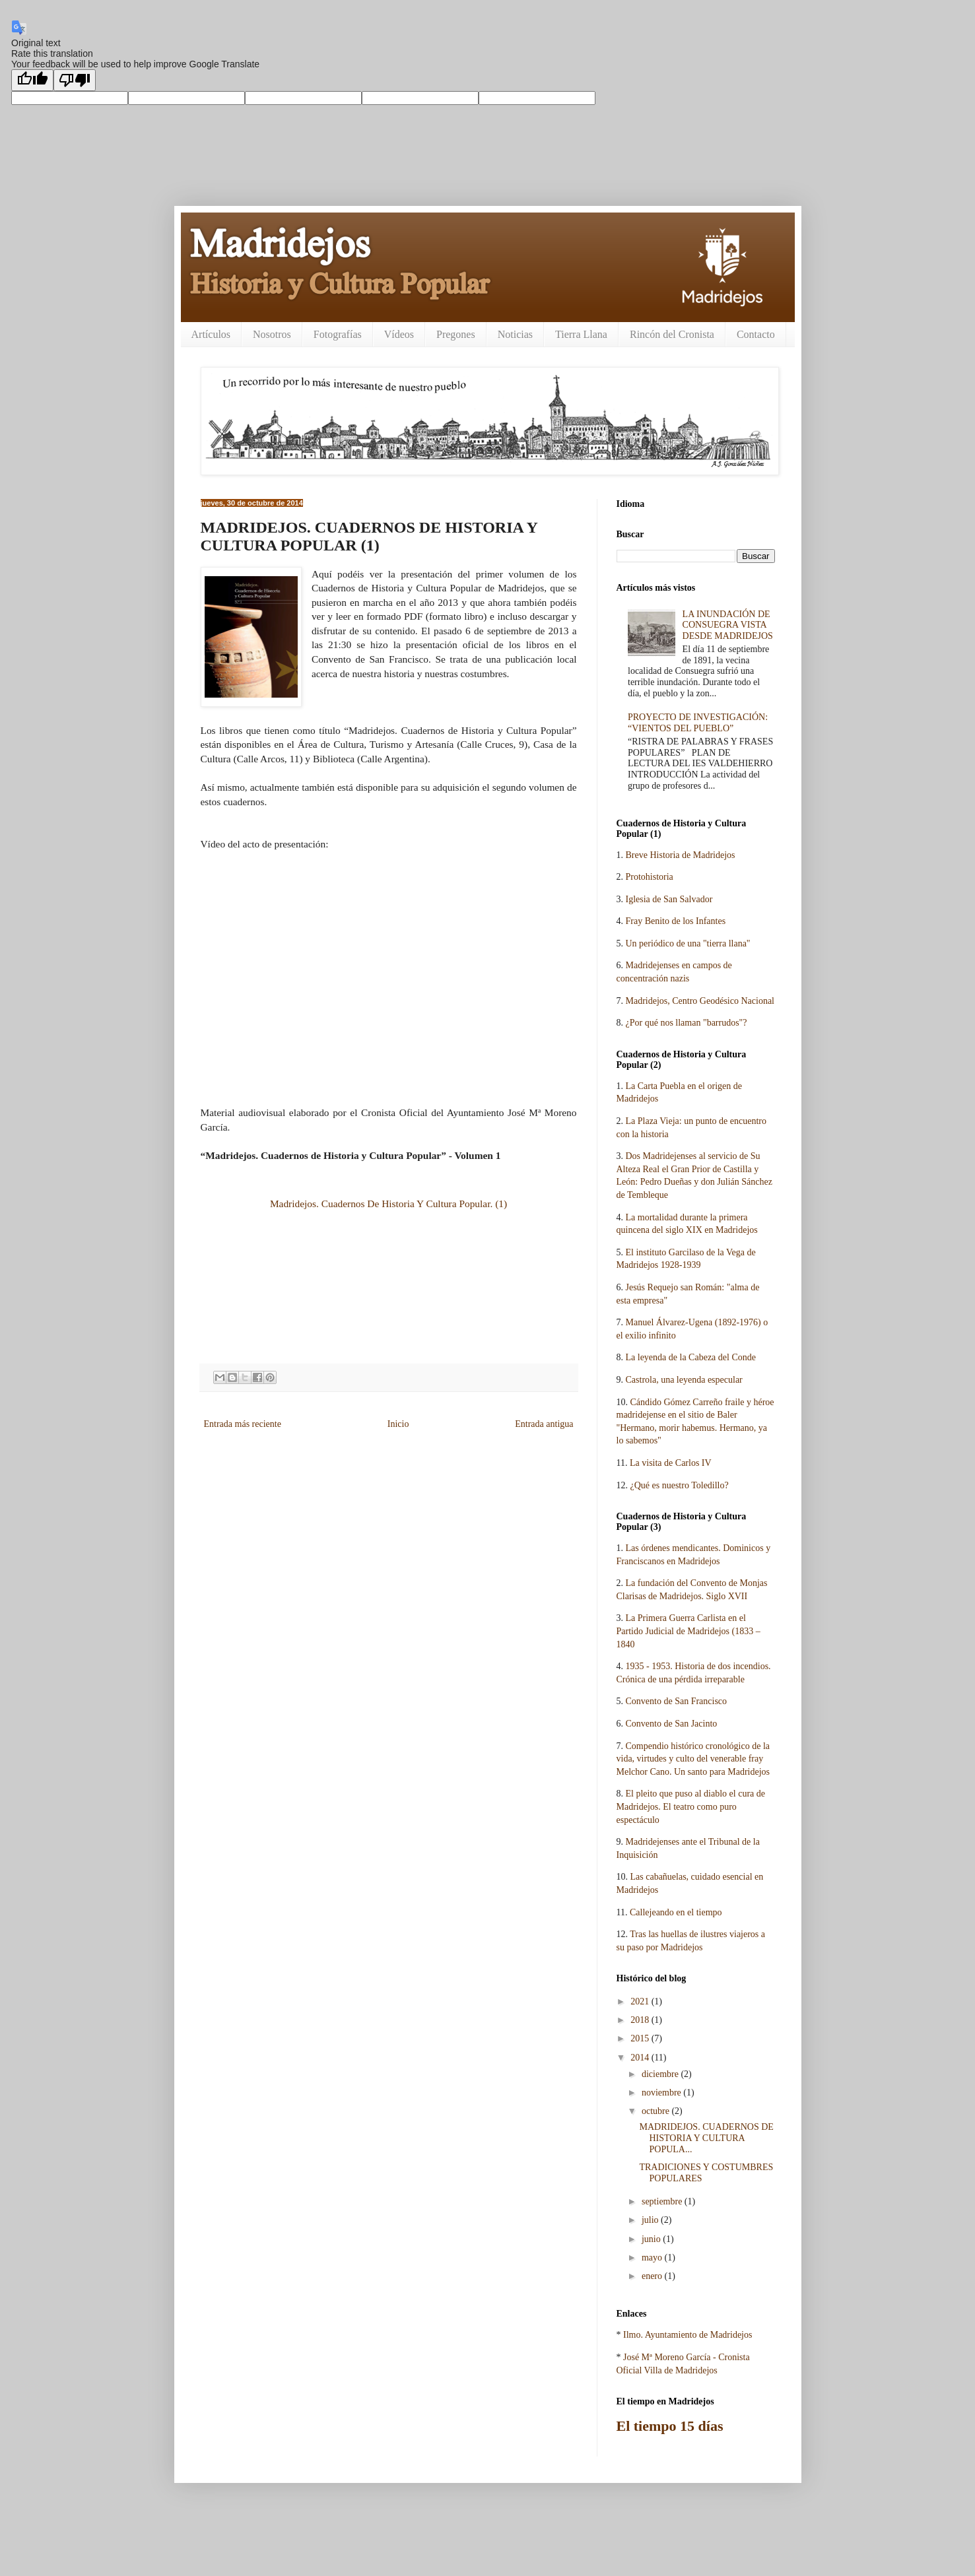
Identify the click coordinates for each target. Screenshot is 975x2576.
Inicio (398, 1424)
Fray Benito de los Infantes (676, 921)
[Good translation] (32, 80)
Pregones (455, 334)
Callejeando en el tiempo (676, 1912)
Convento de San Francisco (676, 1701)
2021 (641, 2001)
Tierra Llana (581, 334)
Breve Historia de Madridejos (680, 855)
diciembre (661, 2074)
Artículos (211, 334)
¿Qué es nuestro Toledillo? (679, 1485)
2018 (641, 2020)
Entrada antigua (544, 1424)
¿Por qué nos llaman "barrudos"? (686, 1023)
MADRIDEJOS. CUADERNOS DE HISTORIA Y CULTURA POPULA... (706, 2138)
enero (653, 2276)
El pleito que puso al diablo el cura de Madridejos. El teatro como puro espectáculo (691, 1806)
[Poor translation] (74, 80)
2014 (641, 2058)
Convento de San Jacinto (672, 1724)
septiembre (663, 2201)
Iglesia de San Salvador (669, 899)
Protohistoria (649, 877)
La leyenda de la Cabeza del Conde (691, 1357)
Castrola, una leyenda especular (684, 1380)
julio (651, 2220)
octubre (656, 2111)
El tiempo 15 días (670, 2426)
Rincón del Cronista (672, 334)
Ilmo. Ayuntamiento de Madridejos (687, 2335)
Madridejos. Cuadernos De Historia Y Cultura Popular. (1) (388, 1203)
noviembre (662, 2092)
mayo (653, 2257)
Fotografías (338, 334)
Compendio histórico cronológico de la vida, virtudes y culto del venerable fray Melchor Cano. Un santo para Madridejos (693, 1759)
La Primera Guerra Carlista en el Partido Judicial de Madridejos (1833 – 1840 (688, 1631)
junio (652, 2239)
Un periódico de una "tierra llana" (688, 943)
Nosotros (272, 334)
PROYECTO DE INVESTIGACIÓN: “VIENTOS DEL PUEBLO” (698, 722)
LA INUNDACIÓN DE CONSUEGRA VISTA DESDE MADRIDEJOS (728, 625)
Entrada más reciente (242, 1424)
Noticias (515, 334)
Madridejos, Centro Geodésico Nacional (700, 1001)
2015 (641, 2038)
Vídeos (399, 334)
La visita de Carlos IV (671, 1463)
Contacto (756, 334)
